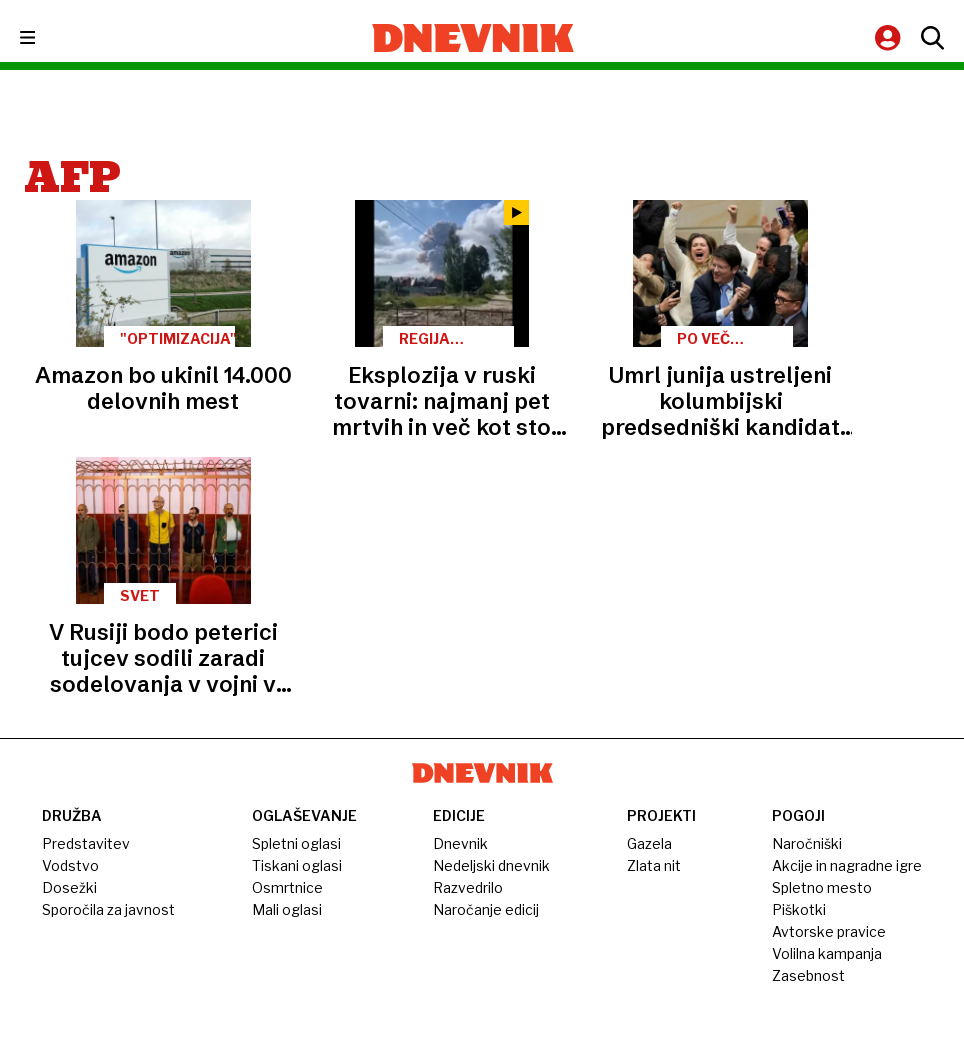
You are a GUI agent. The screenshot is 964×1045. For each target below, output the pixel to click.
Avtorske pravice (829, 931)
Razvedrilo (468, 887)
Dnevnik (460, 843)
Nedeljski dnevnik (491, 865)
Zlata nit (654, 865)
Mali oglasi (287, 909)
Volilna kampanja (827, 953)
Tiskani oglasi (297, 865)
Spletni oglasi (296, 843)
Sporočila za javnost (108, 909)
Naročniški (807, 843)
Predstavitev (86, 843)
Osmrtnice (287, 887)
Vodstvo (70, 865)
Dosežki (69, 887)
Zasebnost (808, 975)
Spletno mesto (822, 887)
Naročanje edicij (486, 909)
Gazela (649, 843)
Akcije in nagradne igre (847, 865)
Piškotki (799, 909)
